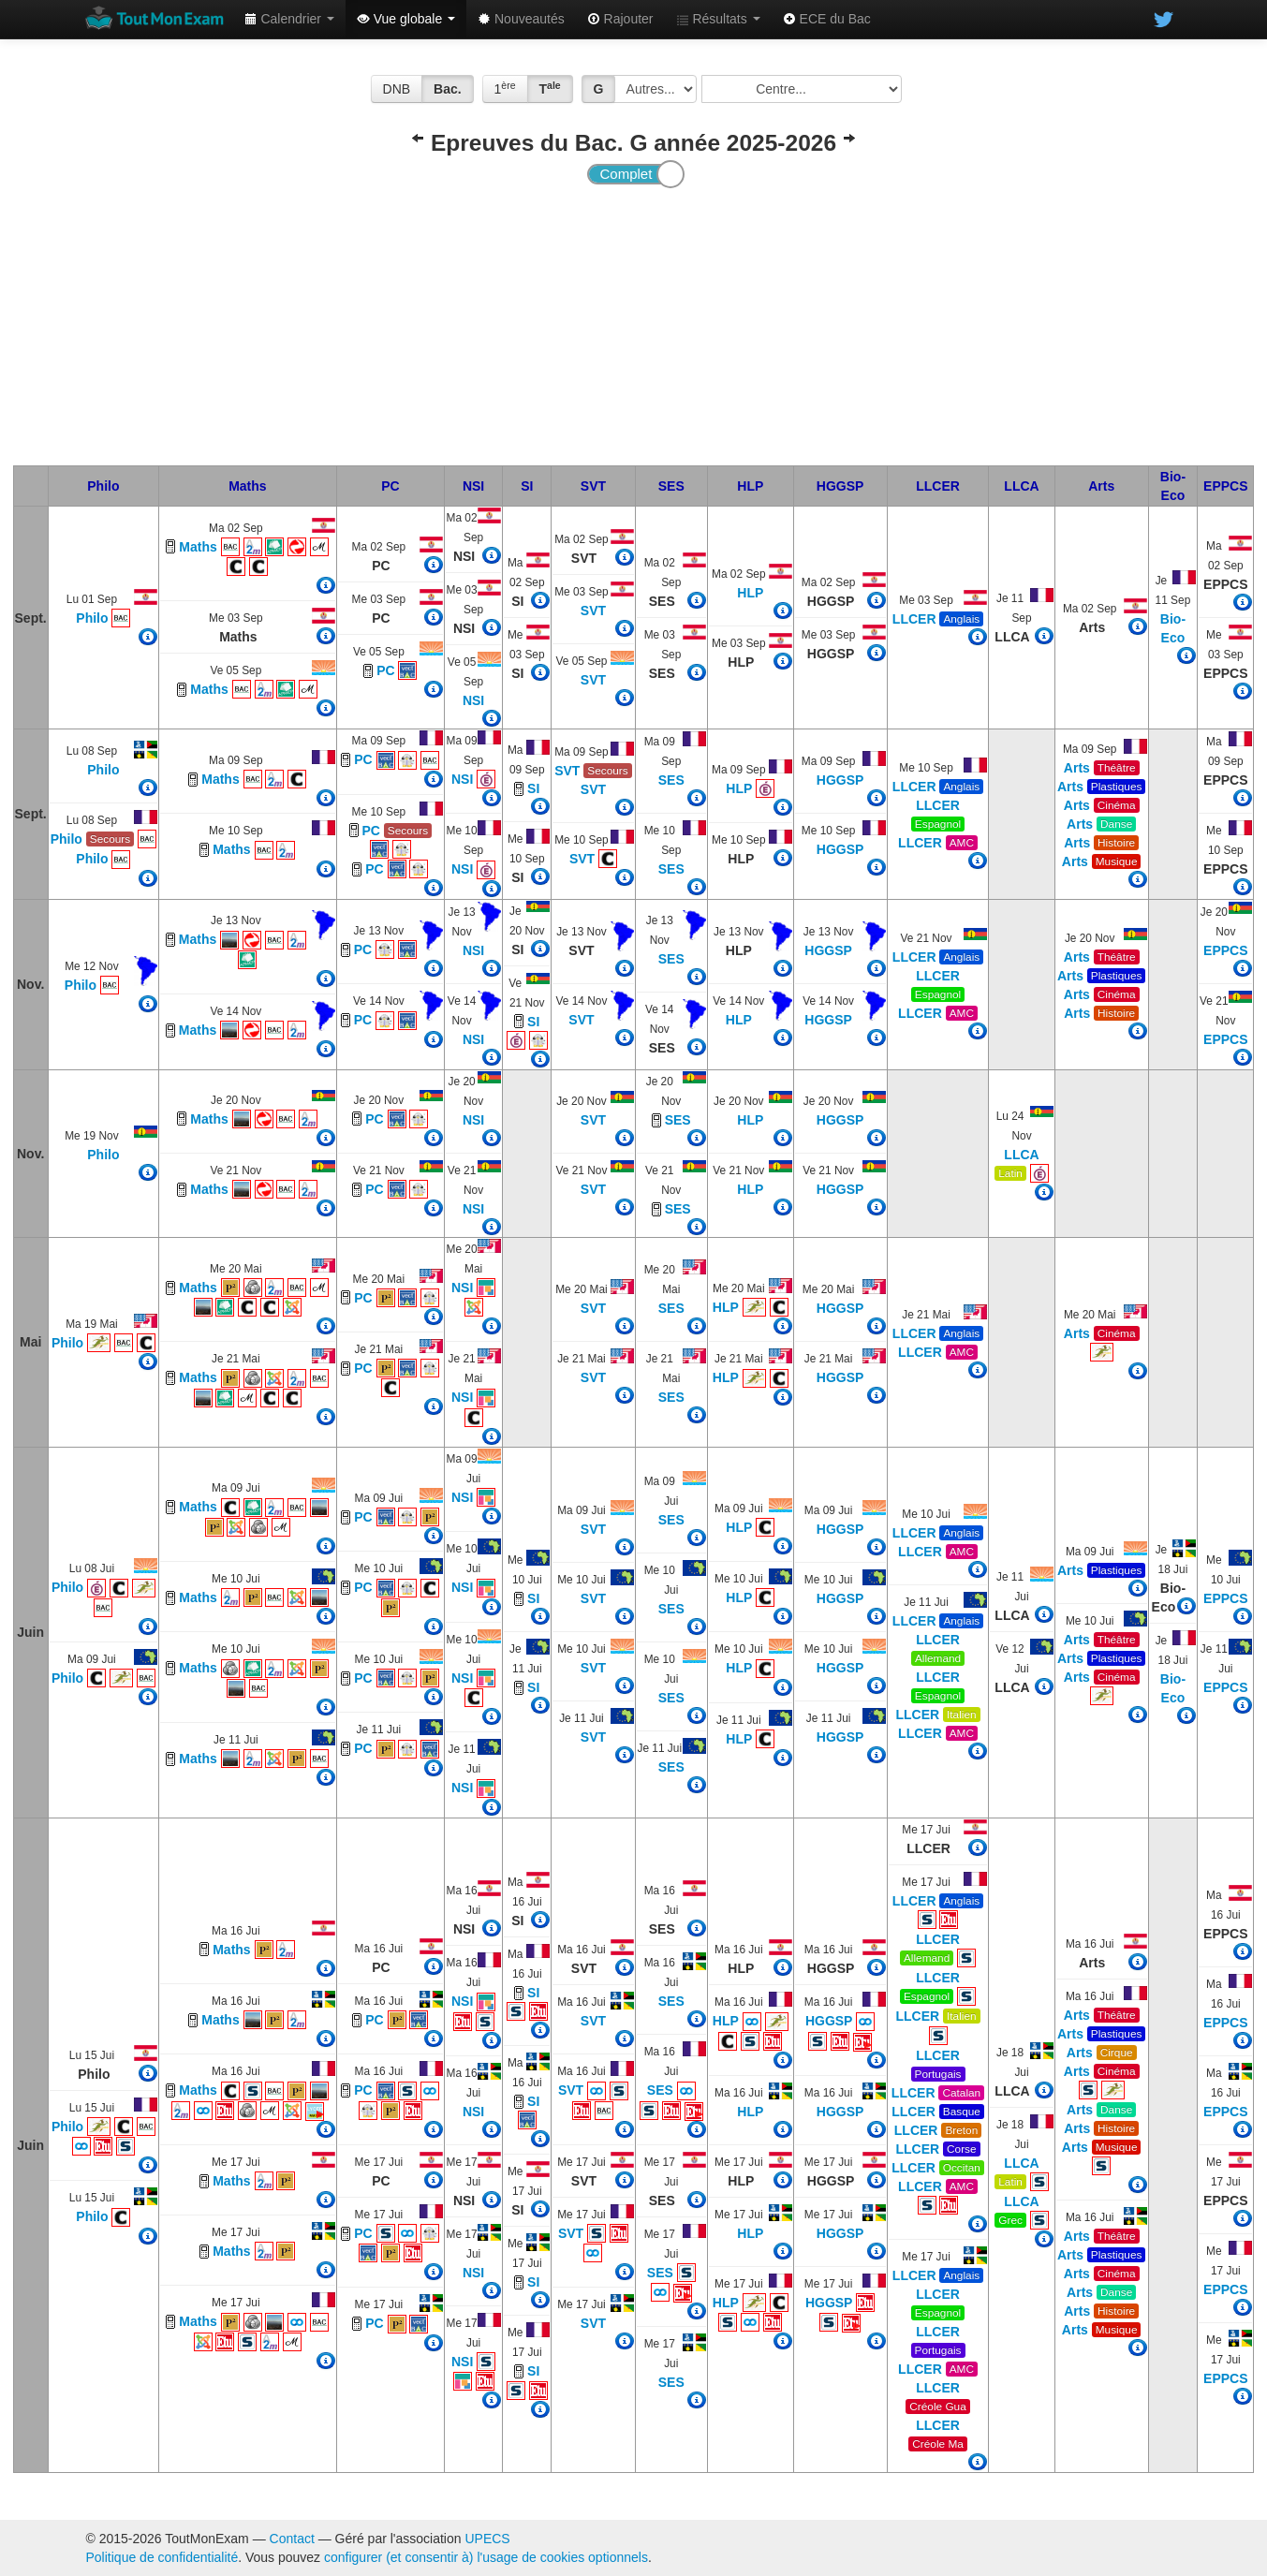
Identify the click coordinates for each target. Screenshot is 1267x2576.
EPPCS (1225, 485)
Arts (1101, 485)
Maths (247, 485)
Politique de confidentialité (162, 2557)
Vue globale (406, 18)
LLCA (1021, 485)
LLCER (938, 485)
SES (671, 485)
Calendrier (289, 18)
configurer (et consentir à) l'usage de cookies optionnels (486, 2557)
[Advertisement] (634, 325)
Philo (103, 485)
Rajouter (620, 18)
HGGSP (840, 485)
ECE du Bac (827, 18)
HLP (750, 485)
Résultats (718, 18)
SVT (593, 485)
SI (527, 485)
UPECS (486, 2538)
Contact (292, 2538)
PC (390, 485)
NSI (473, 485)
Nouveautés (521, 18)
